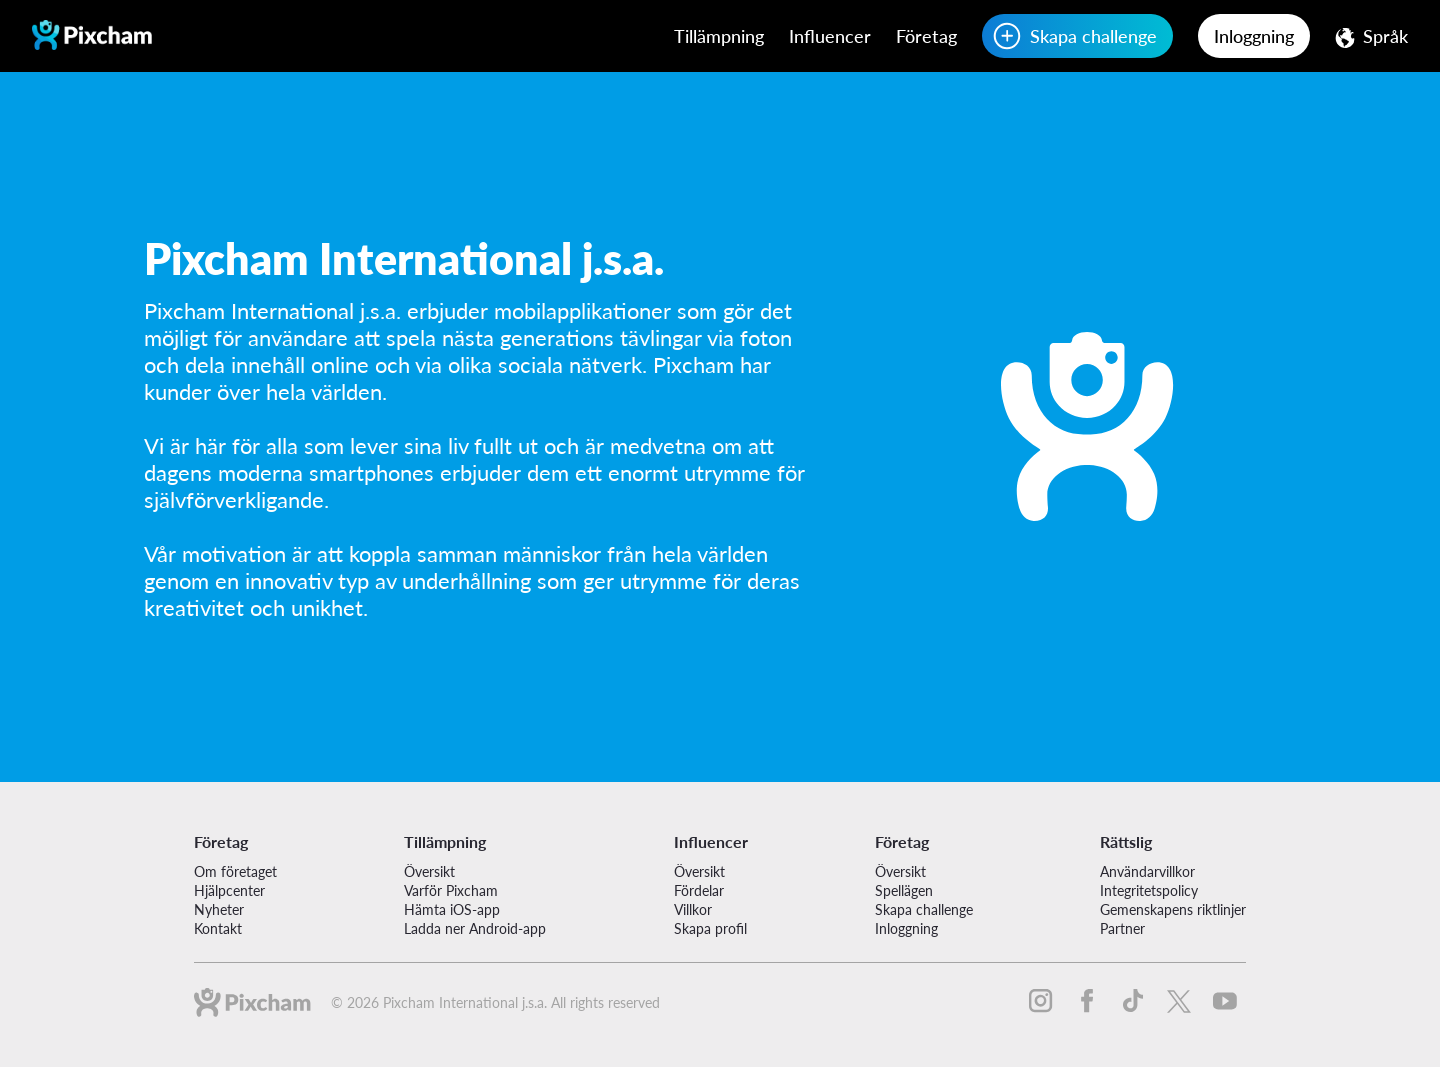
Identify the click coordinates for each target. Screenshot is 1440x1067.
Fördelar (699, 890)
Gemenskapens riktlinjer (1173, 909)
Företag (926, 36)
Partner (1122, 928)
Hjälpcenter (229, 890)
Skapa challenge (1093, 36)
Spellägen (904, 890)
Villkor (693, 909)
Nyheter (219, 909)
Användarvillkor (1147, 871)
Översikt (429, 871)
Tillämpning (719, 36)
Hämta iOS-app (452, 909)
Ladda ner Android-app (475, 928)
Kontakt (218, 928)
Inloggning (1254, 36)
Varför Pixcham (451, 890)
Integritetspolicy (1149, 890)
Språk (1385, 36)
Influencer (830, 36)
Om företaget (235, 871)
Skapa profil (710, 928)
